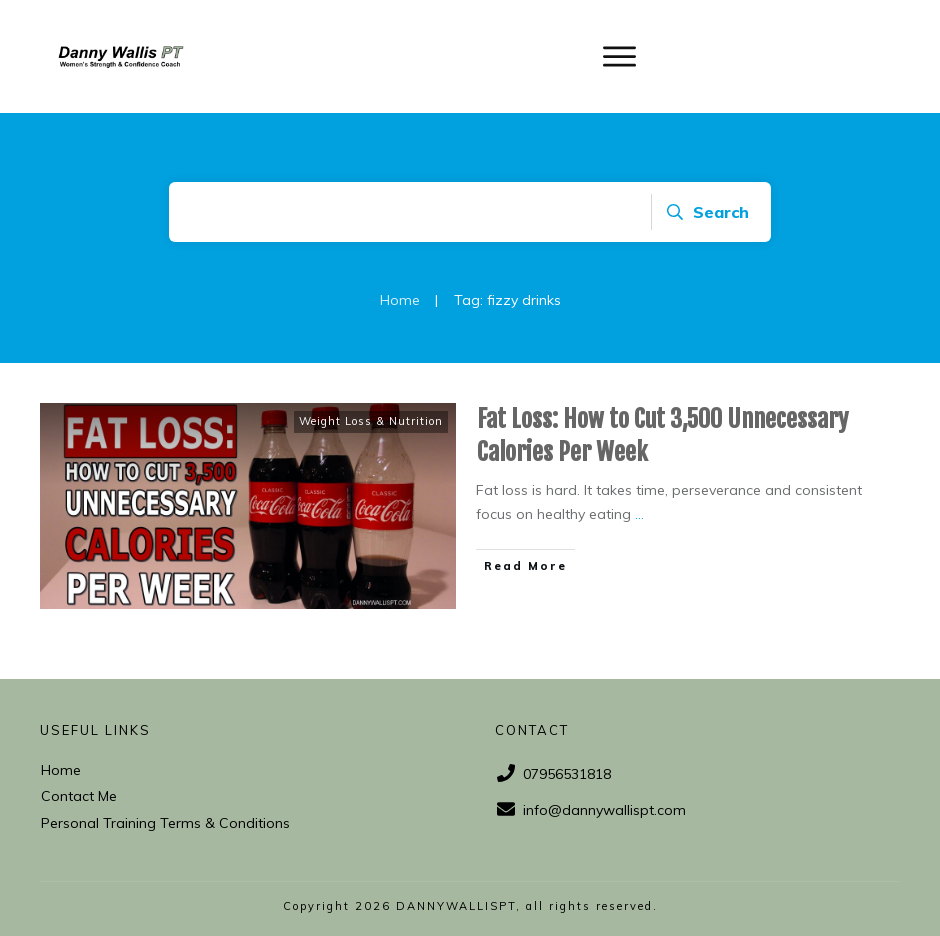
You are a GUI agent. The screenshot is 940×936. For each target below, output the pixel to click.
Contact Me (79, 796)
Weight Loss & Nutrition (371, 421)
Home (61, 770)
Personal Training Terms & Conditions (165, 823)
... (639, 514)
